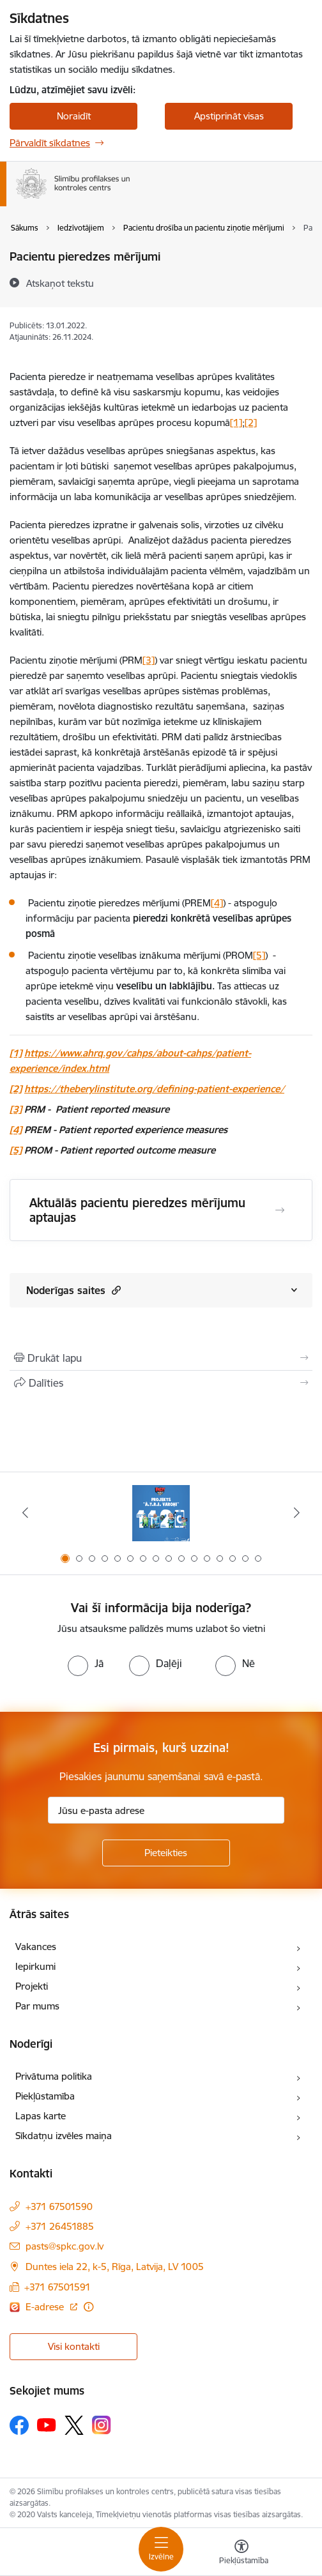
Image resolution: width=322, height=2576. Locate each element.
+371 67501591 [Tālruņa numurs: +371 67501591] (57, 2287)
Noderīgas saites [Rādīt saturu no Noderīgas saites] (73, 1290)
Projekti (31, 1986)
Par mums (37, 2006)
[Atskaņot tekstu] (60, 283)
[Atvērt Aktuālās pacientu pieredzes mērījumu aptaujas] (280, 1210)
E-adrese (46, 2307)
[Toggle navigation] (161, 2549)
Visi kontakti (74, 2346)
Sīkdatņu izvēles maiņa (63, 2136)
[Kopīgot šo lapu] (161, 1383)
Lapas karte (40, 2116)
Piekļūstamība (45, 2096)
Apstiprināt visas (229, 116)
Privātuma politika (53, 2076)
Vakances (35, 1946)
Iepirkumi (35, 1966)
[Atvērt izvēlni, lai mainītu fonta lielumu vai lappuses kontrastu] (241, 2553)
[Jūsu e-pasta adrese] (166, 1810)
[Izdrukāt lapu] (161, 1358)
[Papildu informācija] (88, 2307)
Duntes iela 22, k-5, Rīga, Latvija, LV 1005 (115, 2266)
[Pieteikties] (166, 1853)
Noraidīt (74, 116)
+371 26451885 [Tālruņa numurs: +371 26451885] (60, 2226)
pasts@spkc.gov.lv (64, 2246)
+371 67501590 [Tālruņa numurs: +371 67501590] (59, 2206)
